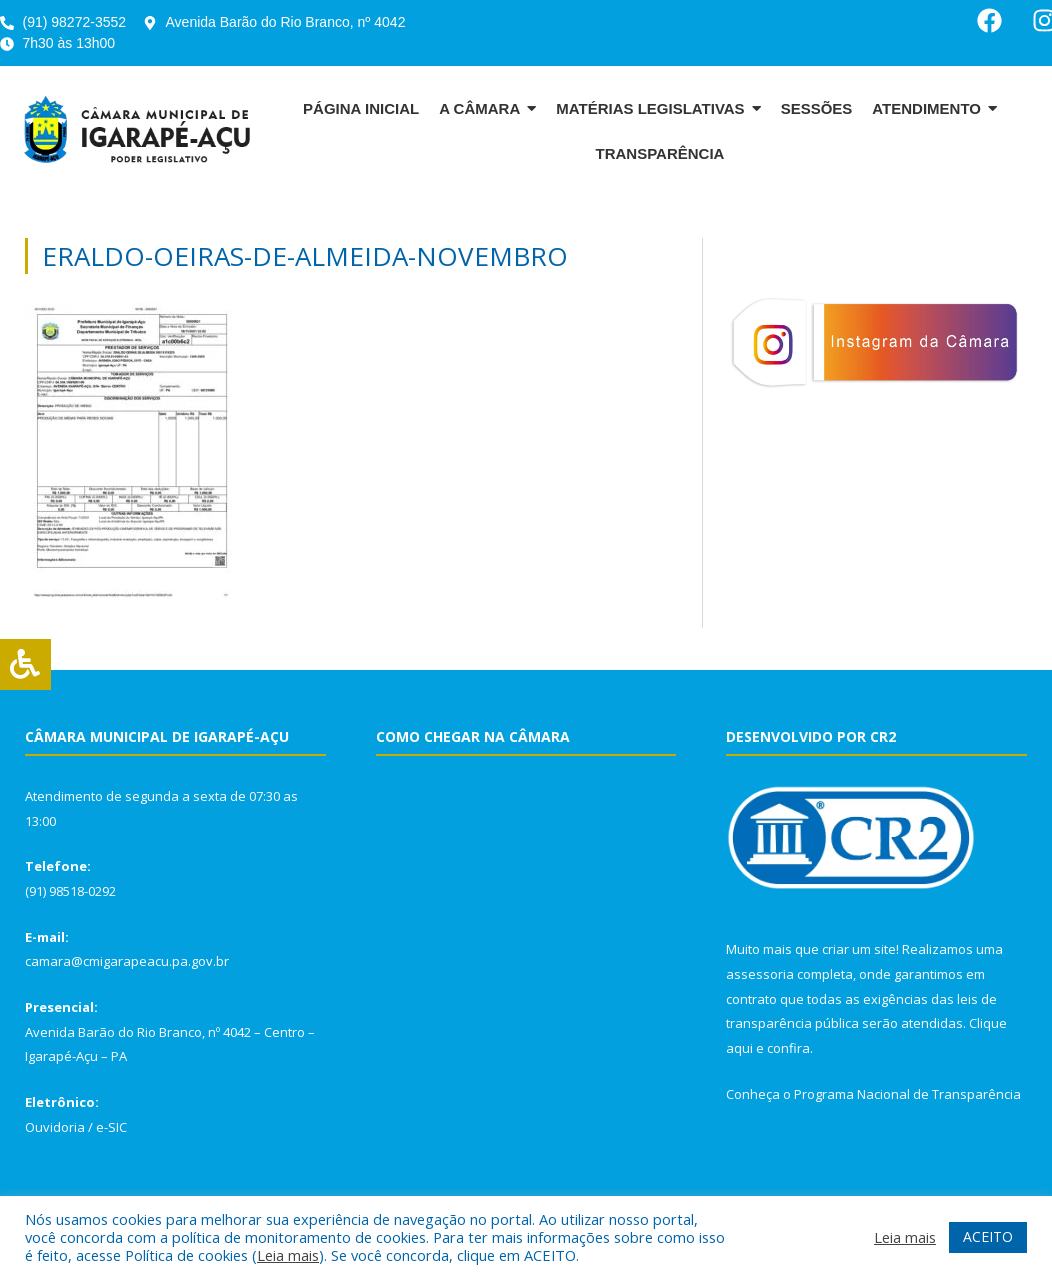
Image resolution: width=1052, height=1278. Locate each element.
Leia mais (288, 1255)
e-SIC (111, 1127)
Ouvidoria (55, 1127)
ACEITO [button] (988, 1236)
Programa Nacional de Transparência (907, 1094)
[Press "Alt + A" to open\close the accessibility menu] (25, 664)
